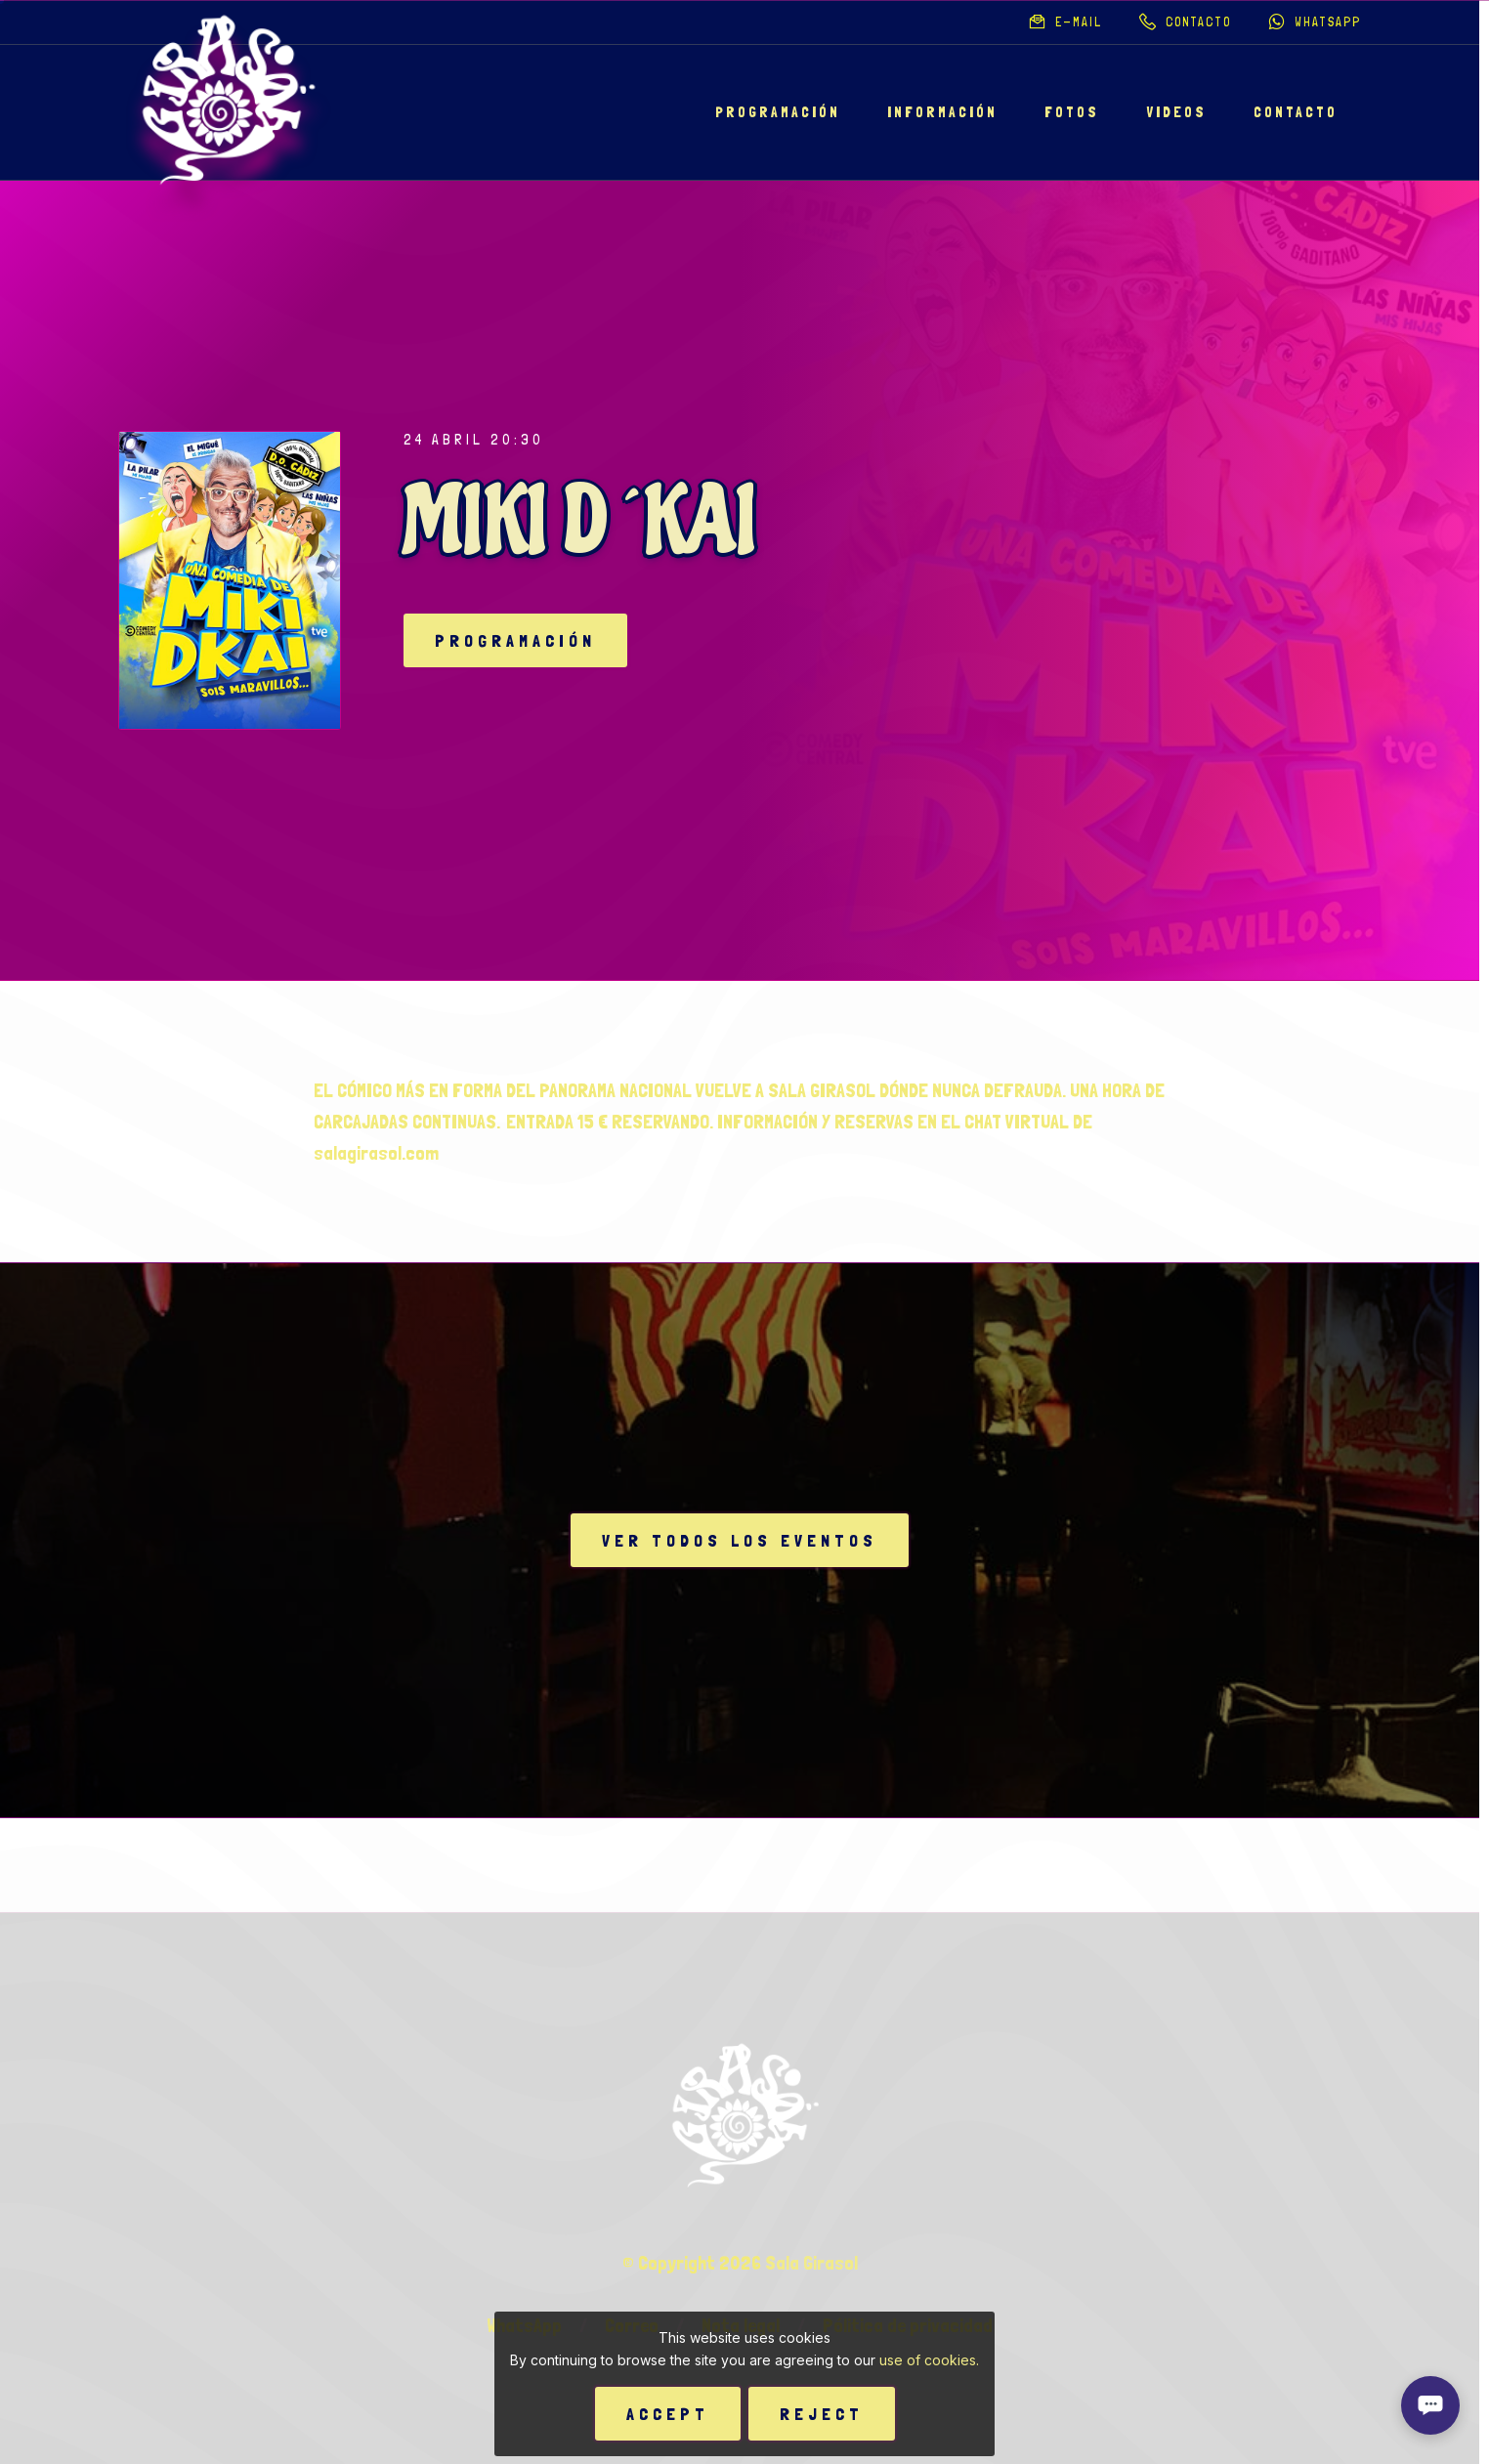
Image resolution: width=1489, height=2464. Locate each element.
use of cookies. (929, 2360)
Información (942, 112)
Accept (667, 2413)
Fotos (1071, 112)
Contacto (1296, 112)
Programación (777, 112)
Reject (822, 2413)
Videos (1176, 112)
